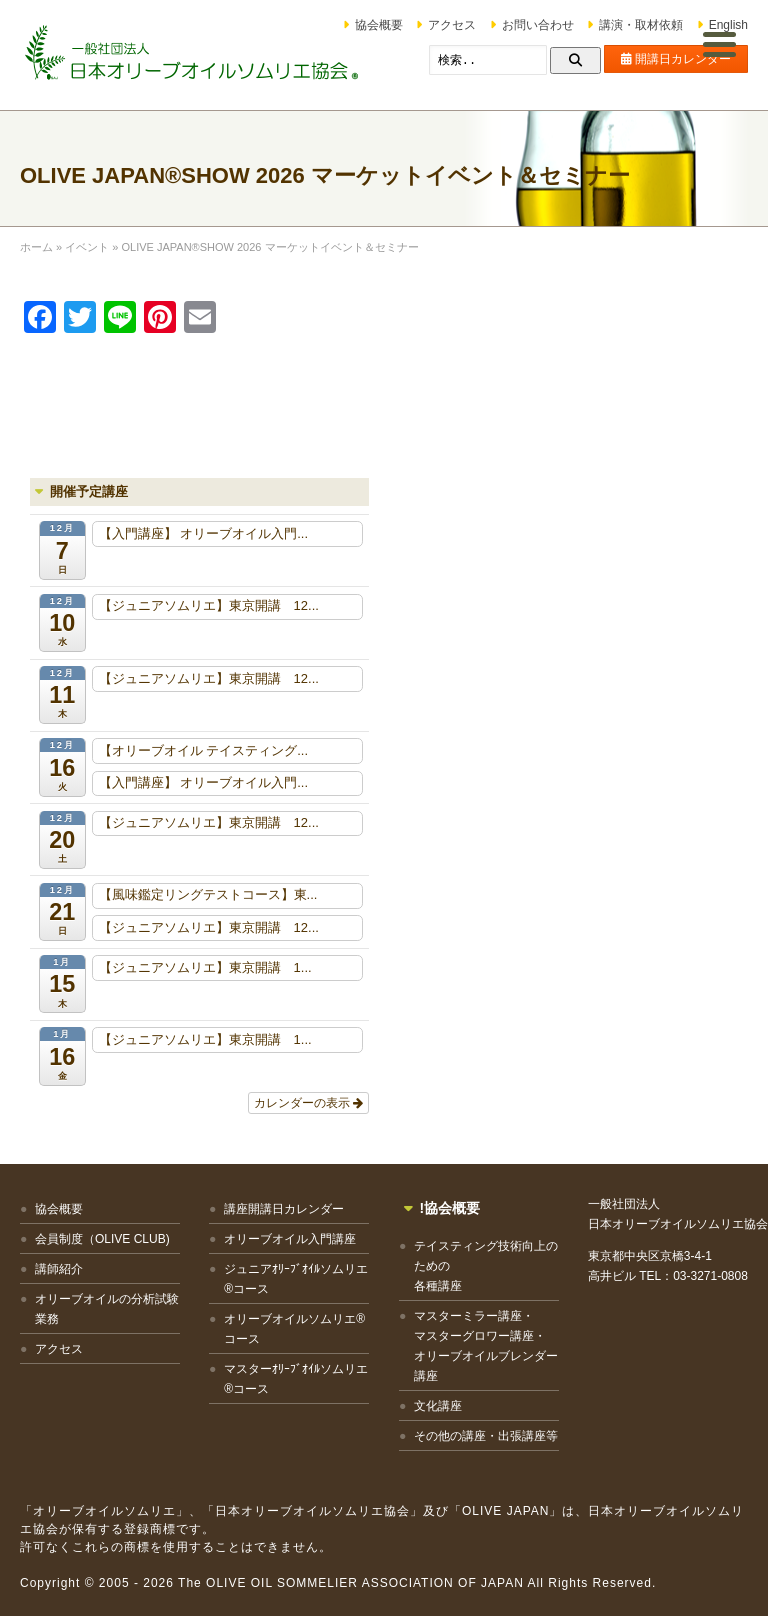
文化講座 (438, 1406)
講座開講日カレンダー (284, 1209)
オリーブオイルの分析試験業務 (107, 1309)
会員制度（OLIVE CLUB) (102, 1239)
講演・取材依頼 (641, 25)
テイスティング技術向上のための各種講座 (486, 1266)
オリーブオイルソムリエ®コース (294, 1329)
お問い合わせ (538, 25)
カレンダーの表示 (308, 1103)
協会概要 (379, 25)
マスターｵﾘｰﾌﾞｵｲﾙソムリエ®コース (296, 1379)
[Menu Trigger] (720, 43)
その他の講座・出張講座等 (486, 1436)
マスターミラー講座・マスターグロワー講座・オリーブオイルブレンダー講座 (486, 1346)
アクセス (452, 25)
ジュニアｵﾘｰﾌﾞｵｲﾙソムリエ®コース (296, 1279)
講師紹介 (59, 1269)
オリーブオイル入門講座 (290, 1239)
